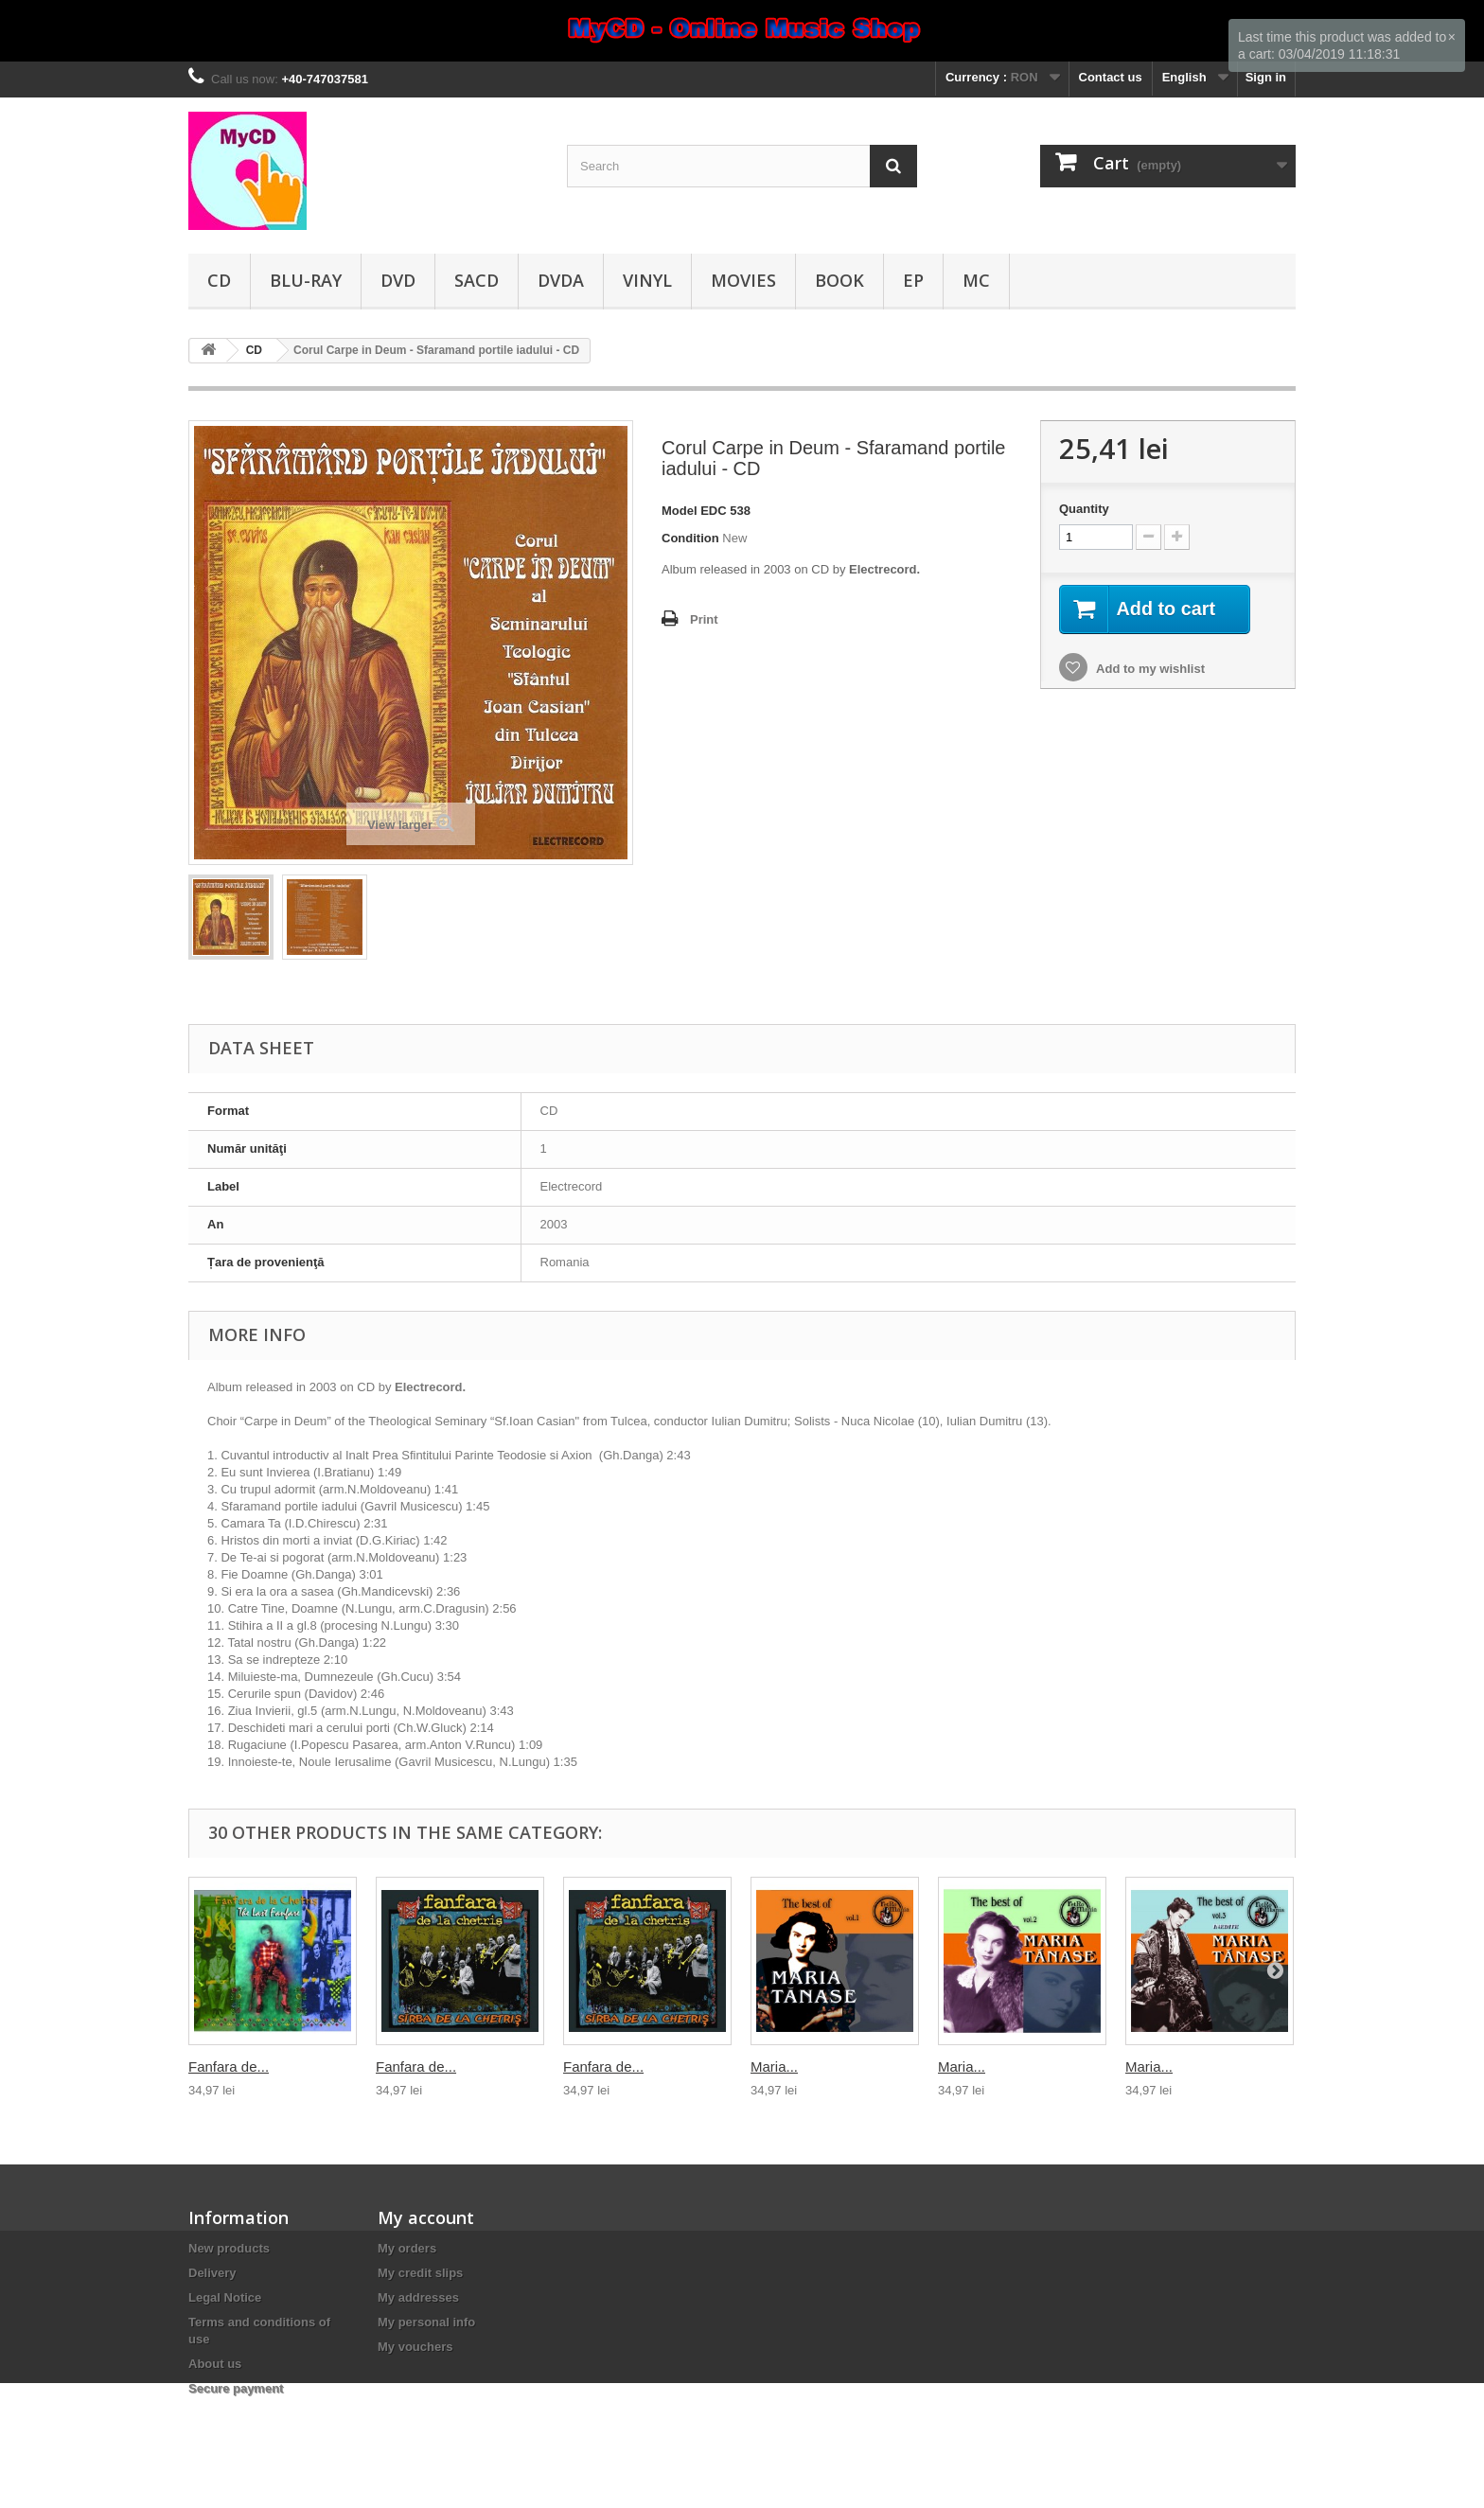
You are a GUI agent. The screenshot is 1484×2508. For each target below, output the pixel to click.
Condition (690, 538)
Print (704, 619)
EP (913, 280)
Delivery (212, 2273)
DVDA (561, 280)
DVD (397, 280)
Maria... (774, 2066)
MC (976, 280)
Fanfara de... (228, 2066)
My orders (407, 2248)
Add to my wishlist (1149, 669)
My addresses (418, 2297)
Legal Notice (224, 2297)
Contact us (1110, 77)
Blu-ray (306, 280)
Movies (743, 280)
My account (426, 2217)
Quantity (1084, 509)
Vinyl (647, 280)
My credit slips (420, 2273)
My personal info (426, 2322)
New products (229, 2248)
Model (680, 510)
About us (214, 2364)
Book (839, 280)
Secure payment (235, 2388)
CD (219, 280)
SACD (476, 280)
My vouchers (415, 2347)
